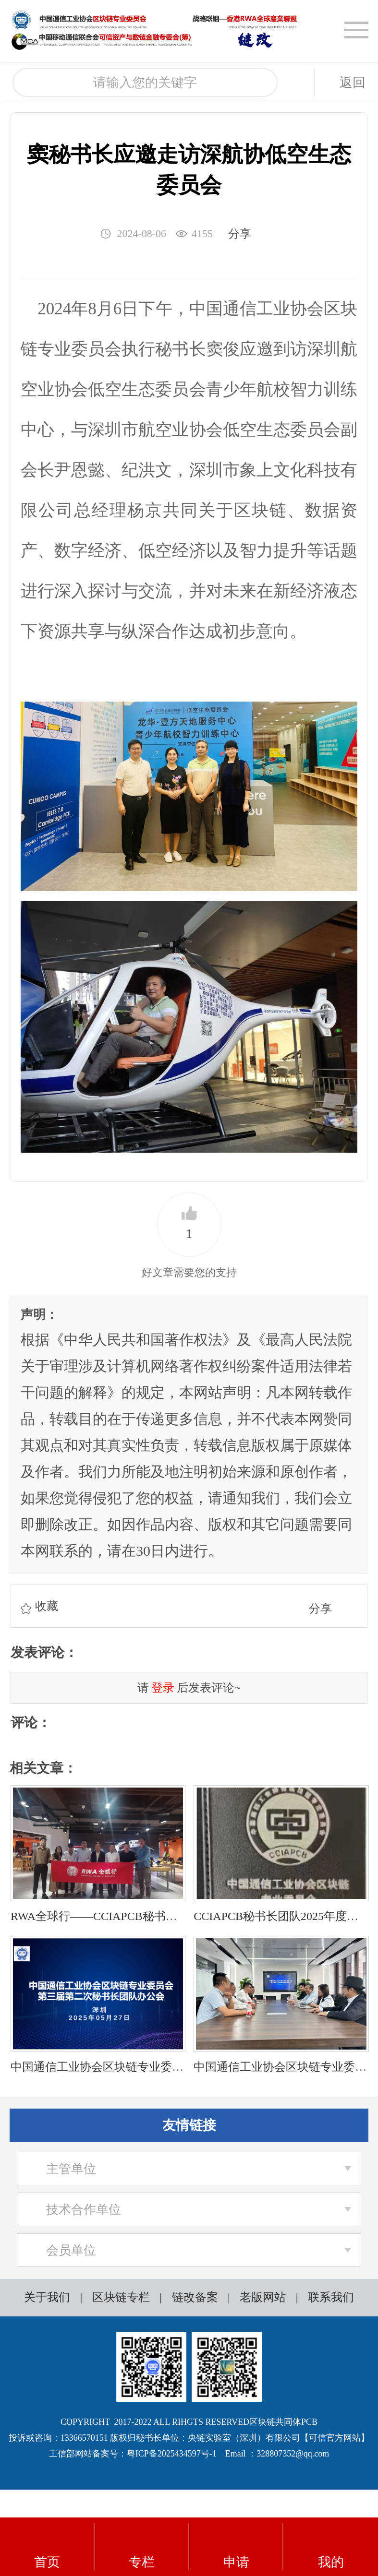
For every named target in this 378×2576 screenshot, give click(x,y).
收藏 (46, 1606)
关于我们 (47, 2297)
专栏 (142, 2547)
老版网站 (263, 2297)
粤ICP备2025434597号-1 (172, 2453)
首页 (47, 2547)
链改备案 (195, 2297)
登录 (162, 1688)
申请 (236, 2547)
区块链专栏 (121, 2297)
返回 (353, 82)
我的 (331, 2547)
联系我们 (331, 2297)
